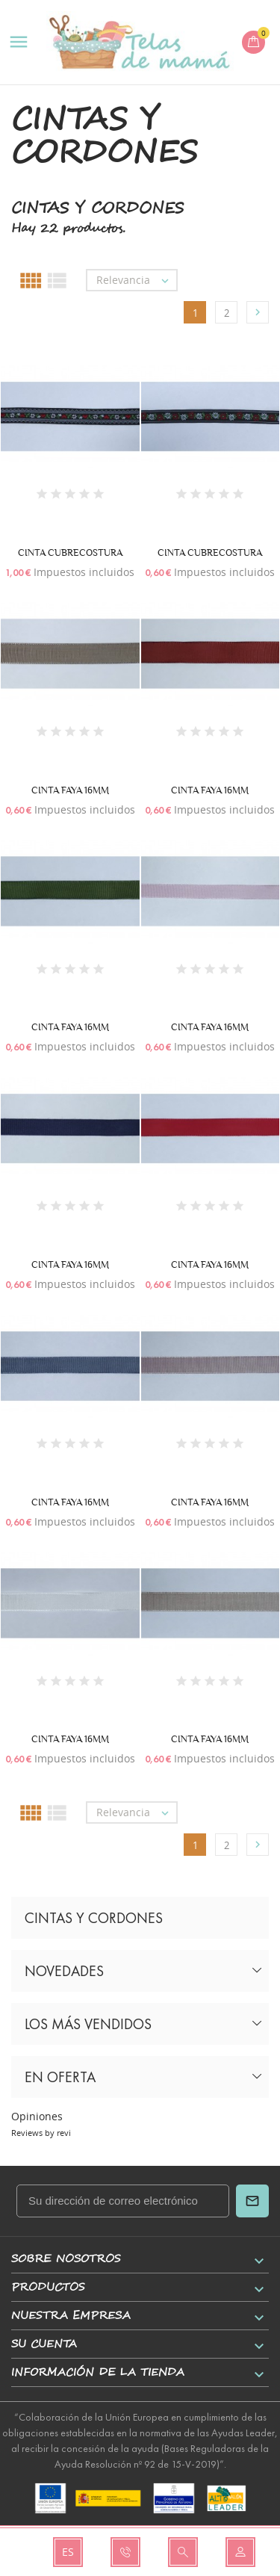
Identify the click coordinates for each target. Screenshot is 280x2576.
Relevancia (136, 280)
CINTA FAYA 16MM (70, 790)
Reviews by (41, 2132)
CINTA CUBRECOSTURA (70, 552)
